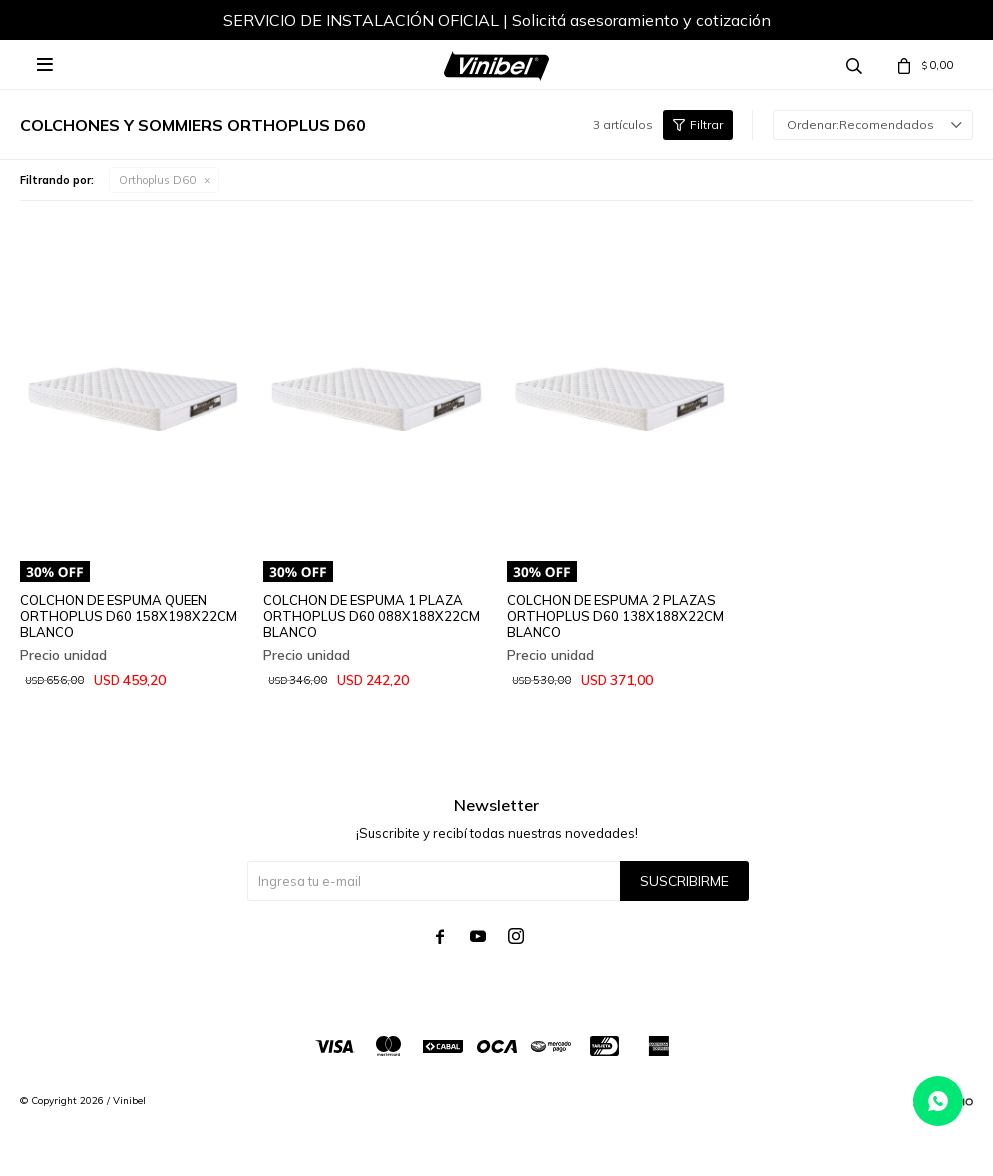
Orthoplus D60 (157, 180)
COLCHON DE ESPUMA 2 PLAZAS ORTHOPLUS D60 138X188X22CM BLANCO (615, 616)
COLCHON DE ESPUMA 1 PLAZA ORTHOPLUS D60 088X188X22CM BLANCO (371, 616)
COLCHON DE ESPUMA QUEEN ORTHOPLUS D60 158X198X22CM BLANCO (128, 616)
